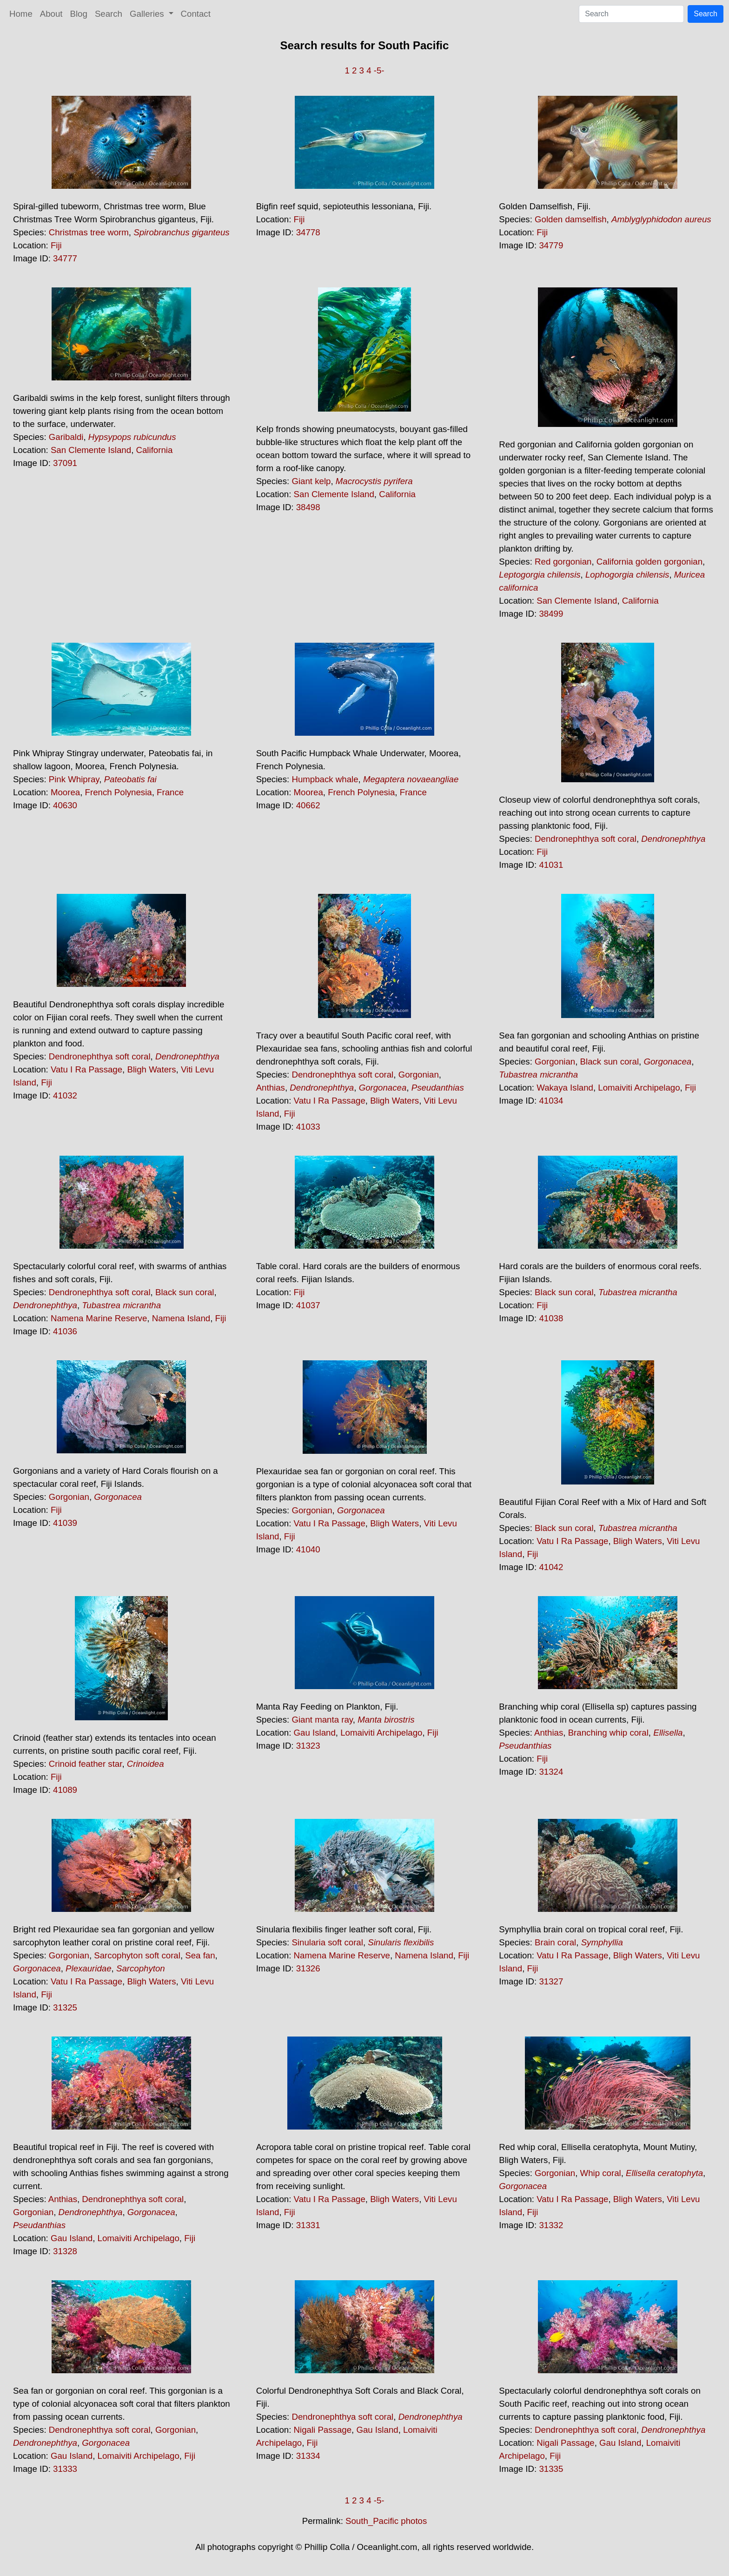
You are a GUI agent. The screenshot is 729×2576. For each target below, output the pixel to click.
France (170, 792)
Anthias (270, 1087)
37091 (65, 463)
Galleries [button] (148, 14)
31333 (65, 2469)
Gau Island (315, 1732)
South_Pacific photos (386, 2521)
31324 (551, 1772)
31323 (308, 1746)
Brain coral (555, 1942)
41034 (551, 1100)
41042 (551, 1567)
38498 (308, 507)
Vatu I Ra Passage (86, 1069)
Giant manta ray (322, 1719)
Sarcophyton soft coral (137, 1955)
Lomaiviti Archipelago (639, 1087)
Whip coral (600, 2173)
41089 (65, 1790)
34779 (551, 245)
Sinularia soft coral (327, 1942)
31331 (308, 2225)
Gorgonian (418, 1074)
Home (21, 14)
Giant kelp (311, 481)
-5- (379, 70)
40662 (308, 805)
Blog (78, 14)
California (154, 450)
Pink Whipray (74, 779)
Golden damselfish (571, 219)
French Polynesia (118, 792)
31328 (65, 2251)
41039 (65, 1523)
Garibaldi (66, 437)
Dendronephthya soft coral (585, 839)
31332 (551, 2225)
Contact (196, 14)
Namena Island (181, 1318)
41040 (308, 1549)
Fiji (56, 245)
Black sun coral (609, 1061)
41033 (308, 1127)
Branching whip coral (608, 1732)
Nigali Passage (322, 2430)
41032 (65, 1095)
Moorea (65, 792)
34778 (308, 232)
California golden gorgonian (649, 561)
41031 (551, 865)
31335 (551, 2469)
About (51, 14)
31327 (551, 1981)
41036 (65, 1331)
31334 (308, 2456)
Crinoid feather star (85, 1764)
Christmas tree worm (89, 232)
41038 (551, 1318)
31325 (65, 2007)
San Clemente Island (91, 450)
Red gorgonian (563, 561)
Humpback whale (325, 779)
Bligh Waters (151, 1069)
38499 (551, 614)
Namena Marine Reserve (99, 1318)
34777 (65, 258)
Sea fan (200, 1955)
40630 (65, 805)
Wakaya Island (565, 1087)
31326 (308, 1968)
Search (108, 14)
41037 (308, 1305)
